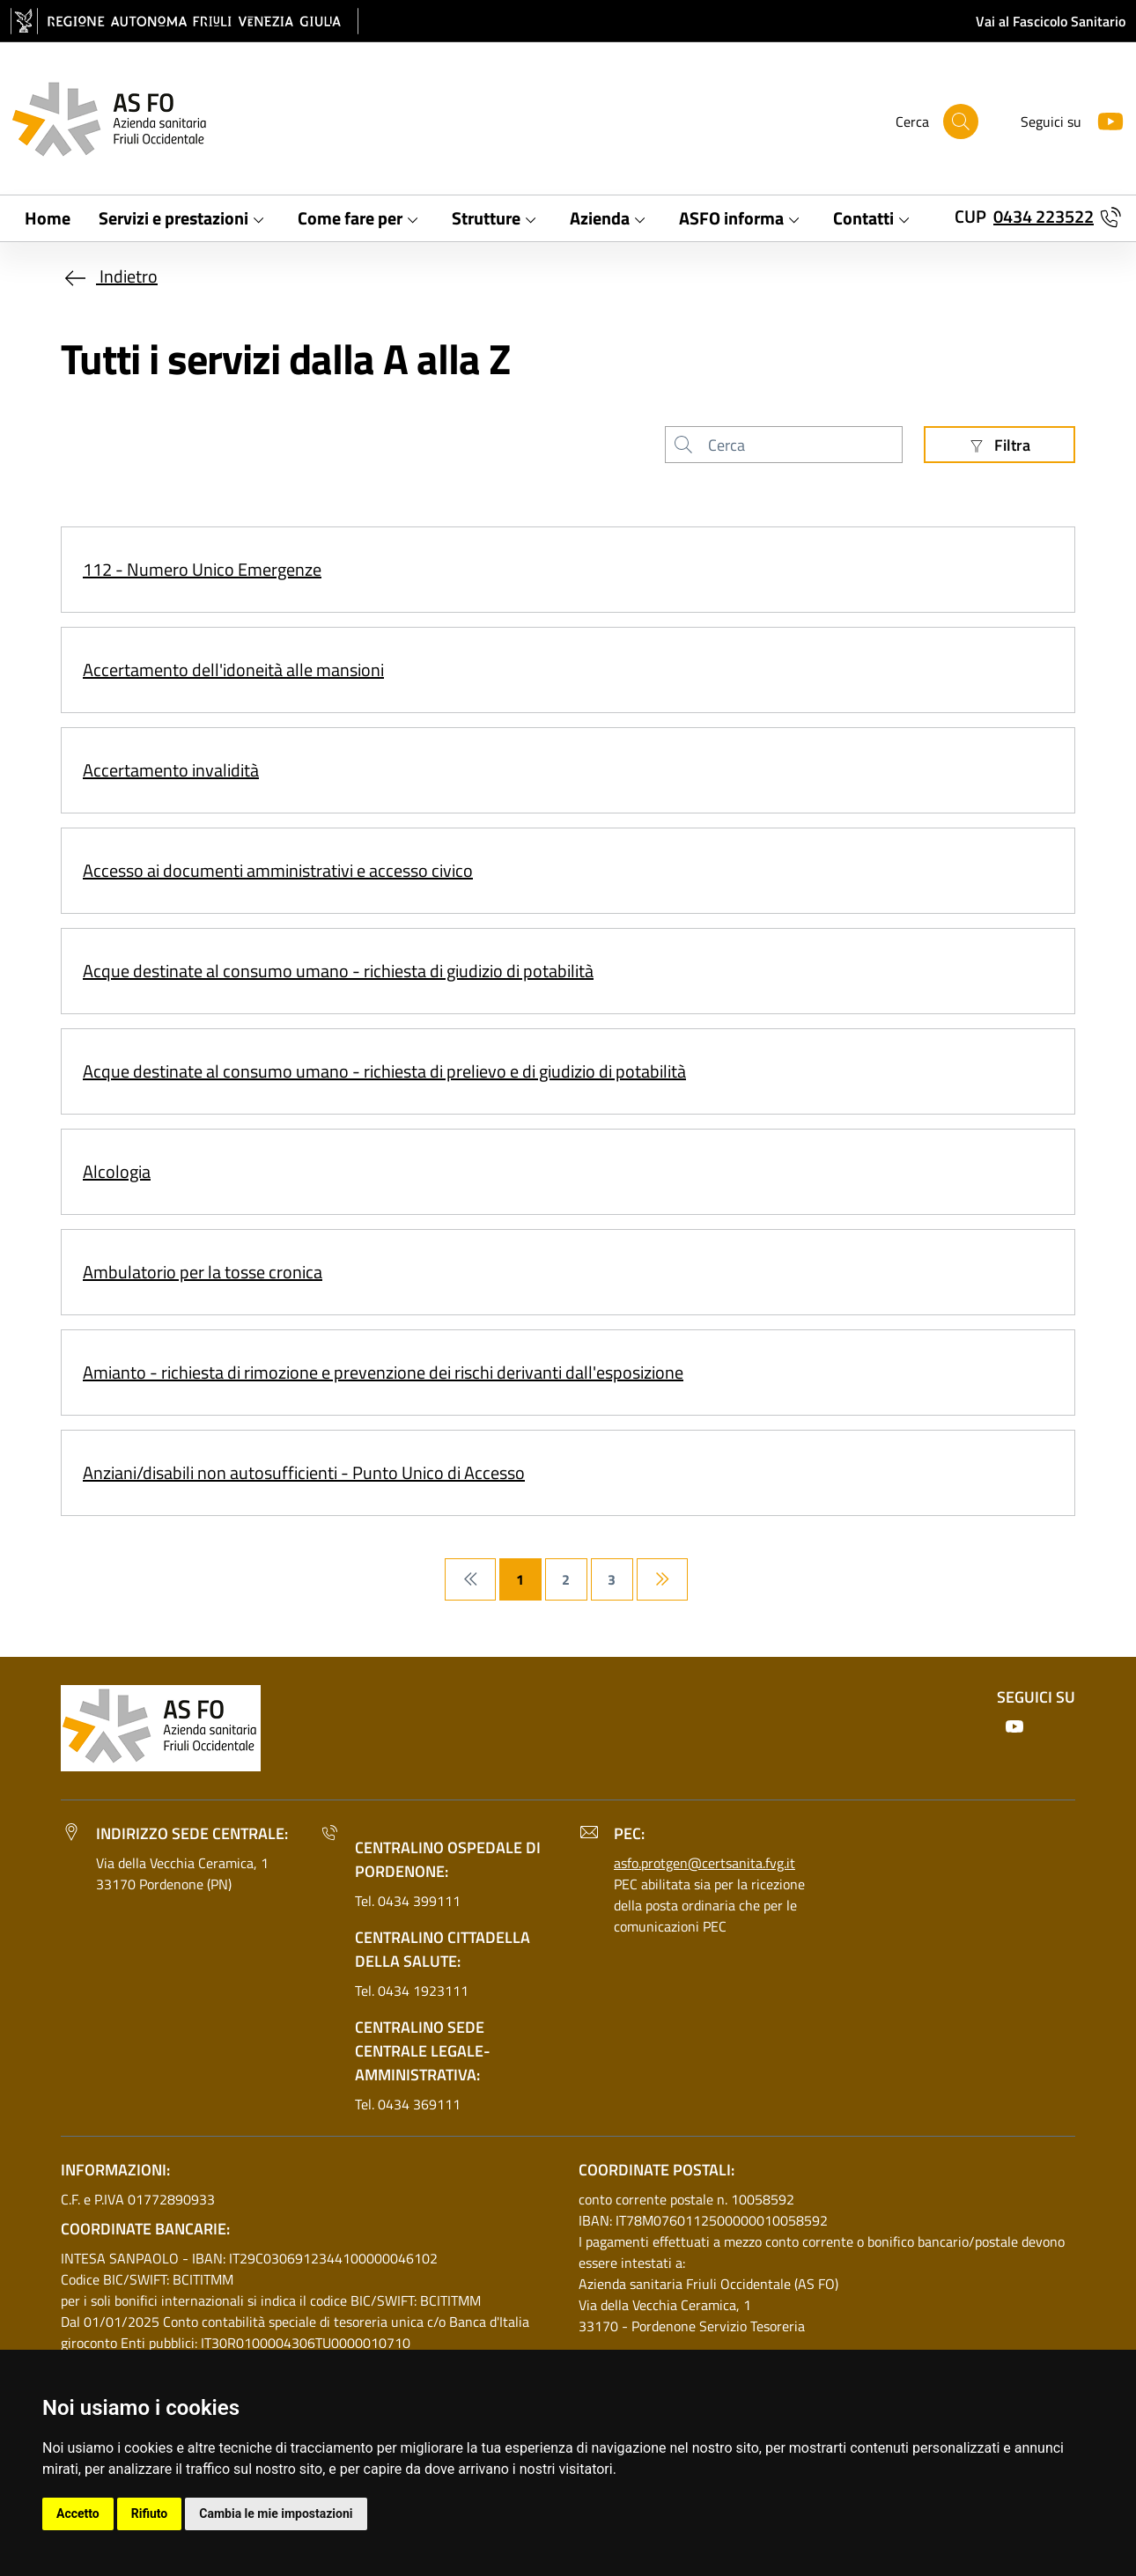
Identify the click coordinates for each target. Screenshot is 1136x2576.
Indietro (109, 276)
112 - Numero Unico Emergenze (202, 569)
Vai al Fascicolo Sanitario (1050, 21)
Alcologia (117, 1171)
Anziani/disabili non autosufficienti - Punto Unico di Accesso (304, 1472)
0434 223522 (1043, 216)
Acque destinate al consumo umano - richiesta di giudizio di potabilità (338, 970)
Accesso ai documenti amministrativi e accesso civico (278, 870)
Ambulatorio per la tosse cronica (202, 1271)
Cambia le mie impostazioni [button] (275, 2513)
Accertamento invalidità (171, 770)
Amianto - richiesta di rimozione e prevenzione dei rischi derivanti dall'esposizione (383, 1372)
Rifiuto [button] (149, 2513)
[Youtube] (1103, 119)
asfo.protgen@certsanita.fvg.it (704, 1862)
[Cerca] (960, 121)
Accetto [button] (78, 2513)
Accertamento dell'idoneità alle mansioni (233, 669)
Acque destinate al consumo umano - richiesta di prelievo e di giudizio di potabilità (384, 1071)
